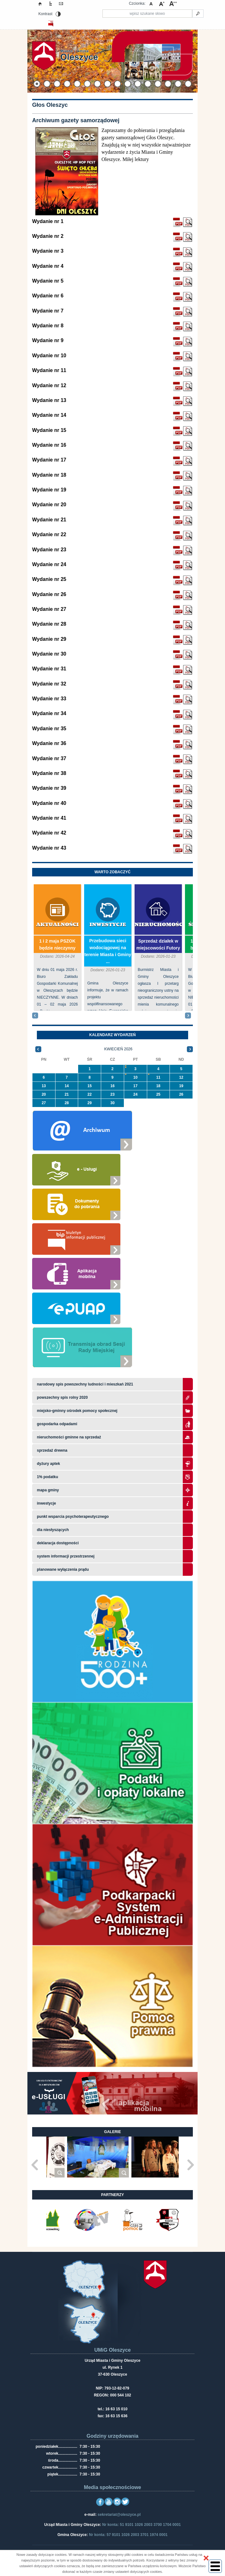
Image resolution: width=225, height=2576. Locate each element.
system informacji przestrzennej (66, 1556)
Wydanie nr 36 (49, 743)
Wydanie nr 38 (49, 773)
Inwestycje (107, 924)
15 (90, 1086)
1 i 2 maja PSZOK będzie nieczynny (57, 944)
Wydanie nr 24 (49, 564)
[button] (206, 2558)
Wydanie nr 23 (49, 549)
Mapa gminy (48, 1490)
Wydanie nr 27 (49, 609)
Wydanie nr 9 (47, 340)
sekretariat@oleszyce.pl (119, 2514)
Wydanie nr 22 (49, 534)
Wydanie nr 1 (47, 221)
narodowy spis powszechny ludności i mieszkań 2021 (85, 1384)
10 (135, 1077)
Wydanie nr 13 (49, 400)
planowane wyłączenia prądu (63, 1569)
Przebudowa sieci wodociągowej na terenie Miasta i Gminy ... (107, 951)
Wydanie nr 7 (47, 310)
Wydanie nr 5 (47, 281)
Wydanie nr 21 (49, 519)
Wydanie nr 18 (49, 475)
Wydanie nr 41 (49, 818)
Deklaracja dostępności (58, 1543)
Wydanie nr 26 (49, 594)
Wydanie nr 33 (49, 698)
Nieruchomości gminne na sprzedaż (69, 1437)
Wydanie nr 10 (49, 355)
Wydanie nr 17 (49, 459)
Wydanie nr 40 (49, 803)
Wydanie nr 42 (49, 832)
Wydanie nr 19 (49, 489)
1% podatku (48, 1477)
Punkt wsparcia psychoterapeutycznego (73, 1516)
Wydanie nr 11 (49, 370)
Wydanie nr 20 (49, 504)
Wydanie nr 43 (49, 848)
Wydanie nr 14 (49, 415)
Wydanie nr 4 (47, 266)
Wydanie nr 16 (49, 445)
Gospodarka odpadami (57, 1424)
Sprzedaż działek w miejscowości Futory (158, 944)
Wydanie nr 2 (47, 236)
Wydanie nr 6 (47, 295)
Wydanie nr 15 (49, 430)
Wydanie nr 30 (49, 654)
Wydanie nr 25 (49, 579)
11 (158, 1077)
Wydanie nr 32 (49, 683)
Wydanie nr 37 (49, 758)
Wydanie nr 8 (47, 325)
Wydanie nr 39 (49, 788)
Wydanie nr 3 (47, 251)
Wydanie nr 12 (49, 385)
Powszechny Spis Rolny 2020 (62, 1397)
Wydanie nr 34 (49, 713)
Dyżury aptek (48, 1463)
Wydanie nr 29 (49, 639)
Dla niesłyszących (53, 1530)
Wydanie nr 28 (49, 624)
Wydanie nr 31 (49, 668)
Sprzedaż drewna (52, 1450)
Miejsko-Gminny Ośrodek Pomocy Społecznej (77, 1410)
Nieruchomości (160, 924)
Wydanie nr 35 (49, 728)
